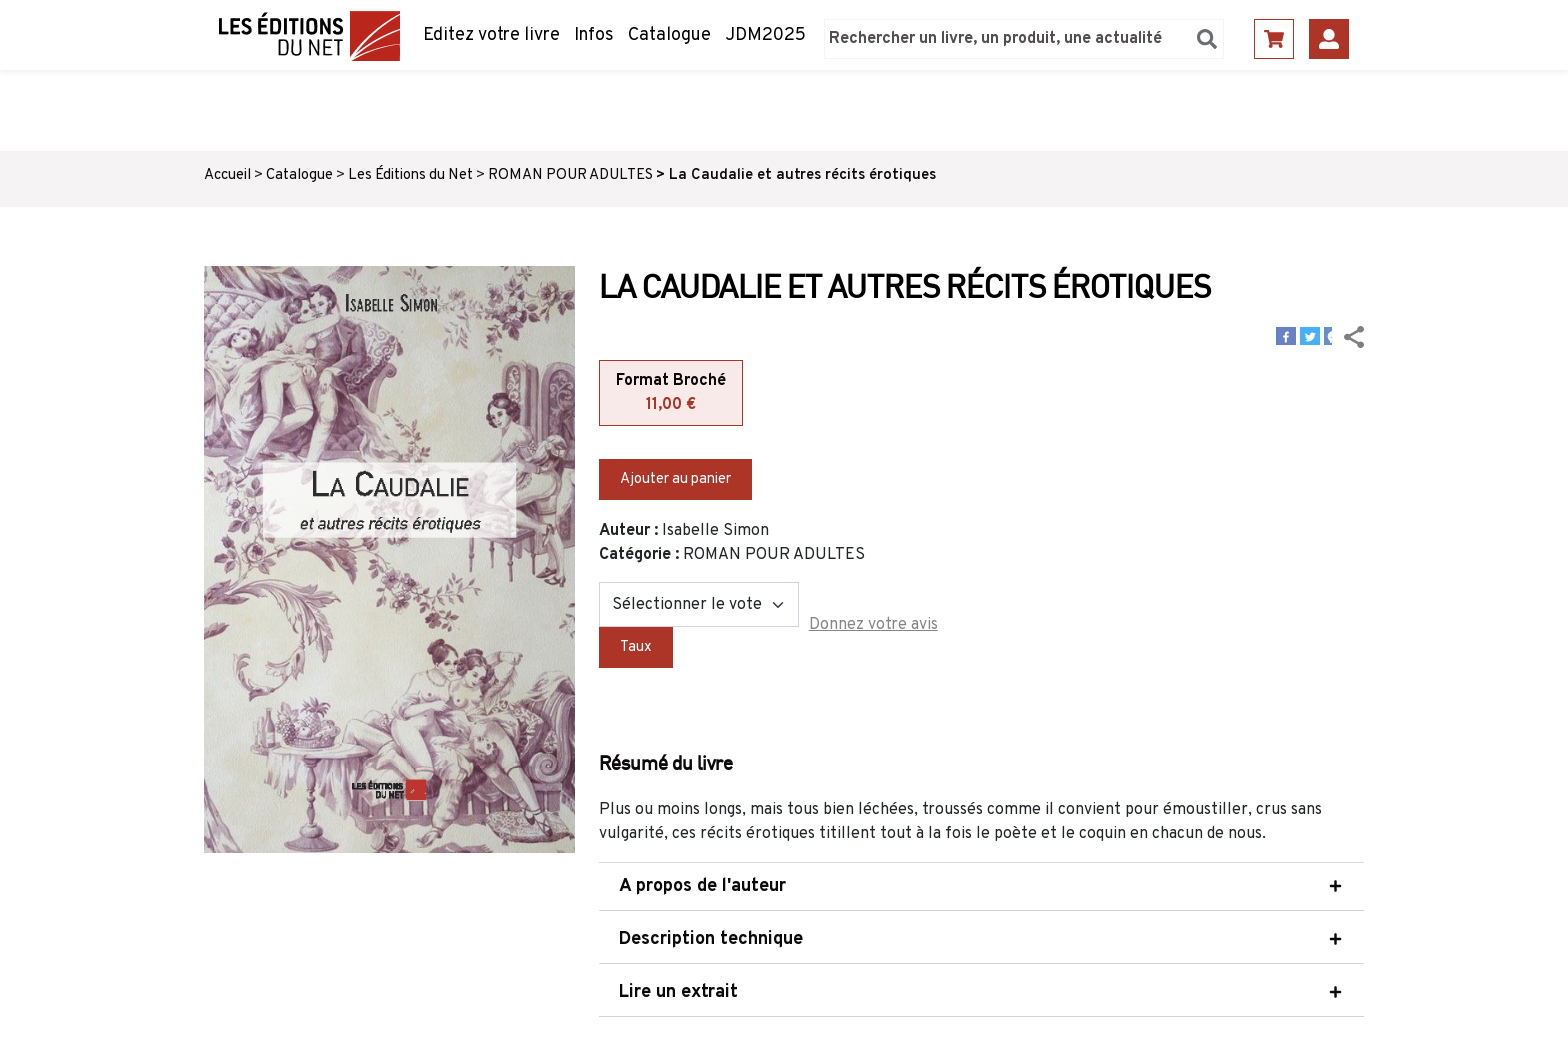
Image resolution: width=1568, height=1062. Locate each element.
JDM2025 (765, 35)
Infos (594, 35)
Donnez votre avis (873, 625)
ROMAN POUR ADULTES (570, 175)
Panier (1274, 39)
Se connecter (1329, 39)
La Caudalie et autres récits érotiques (802, 175)
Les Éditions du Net (410, 175)
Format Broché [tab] (671, 394)
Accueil (227, 175)
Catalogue (669, 35)
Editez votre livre (491, 35)
